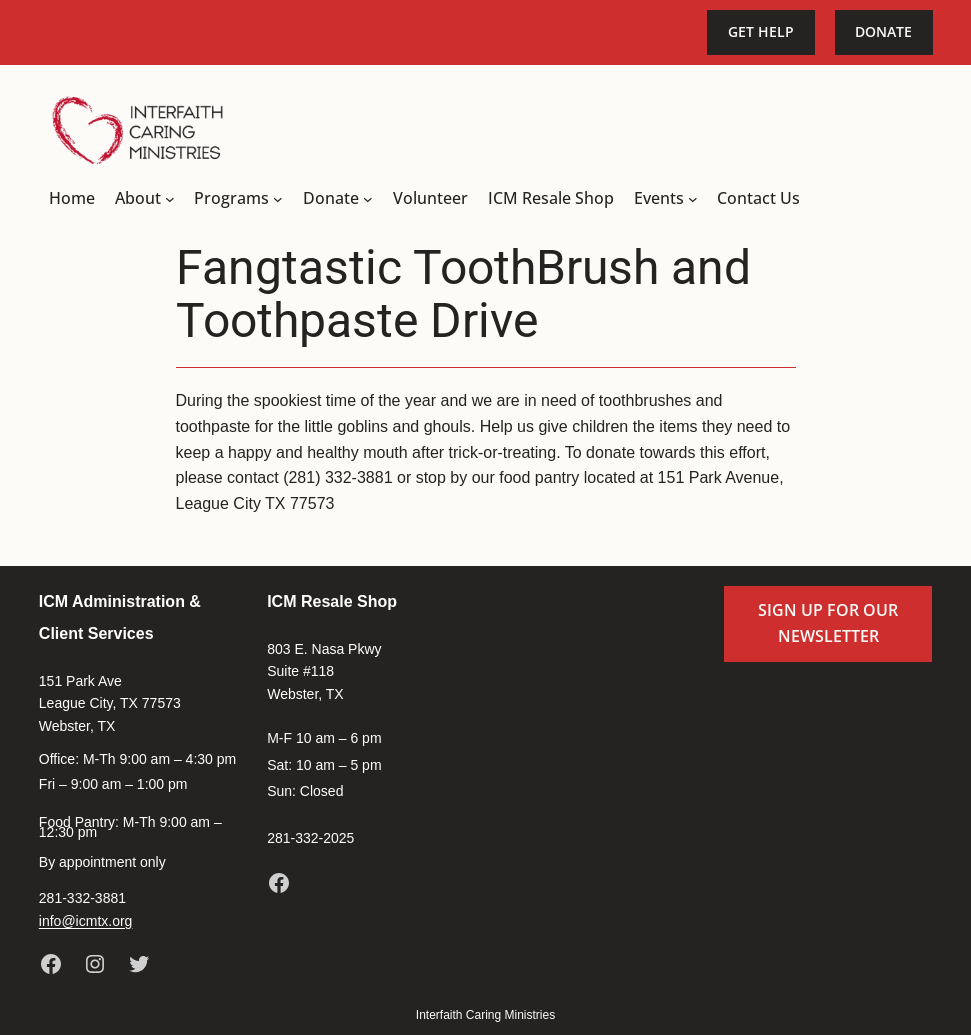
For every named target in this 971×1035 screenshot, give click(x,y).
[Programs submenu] (278, 199)
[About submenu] (170, 199)
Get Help (761, 31)
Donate (883, 31)
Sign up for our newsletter (828, 623)
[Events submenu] (693, 199)
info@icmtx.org (86, 921)
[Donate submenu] (368, 199)
